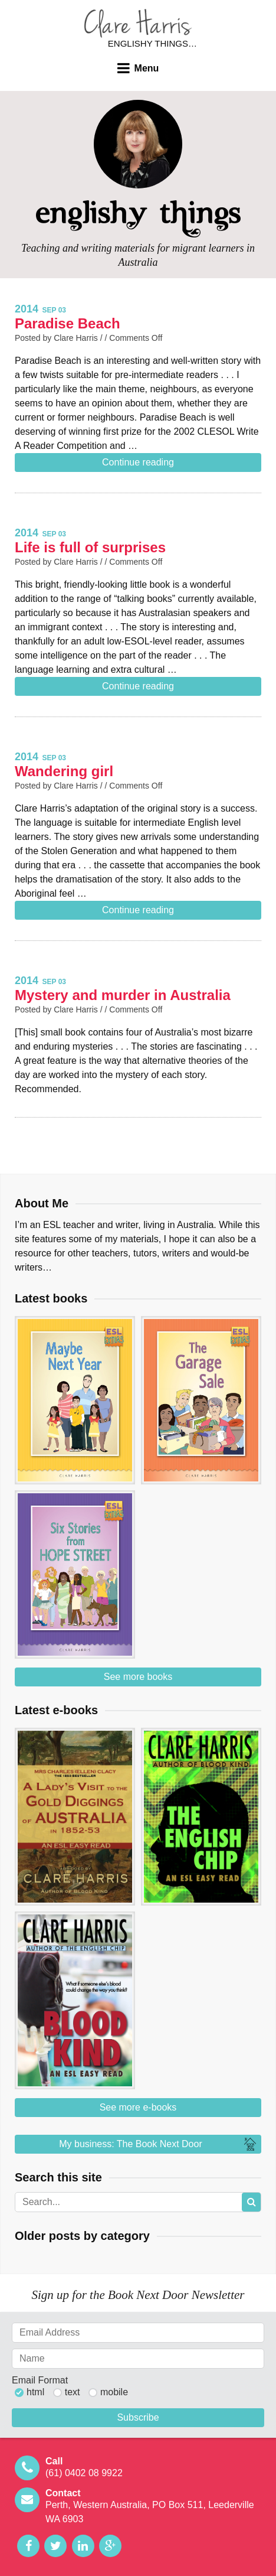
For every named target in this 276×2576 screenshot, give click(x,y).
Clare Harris (138, 23)
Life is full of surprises (90, 547)
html (35, 2392)
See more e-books (138, 2107)
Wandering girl (64, 771)
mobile (114, 2392)
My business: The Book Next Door (159, 2144)
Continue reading (138, 462)
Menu (146, 68)
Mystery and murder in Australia (123, 995)
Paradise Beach (67, 323)
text (72, 2392)
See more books (138, 1677)
